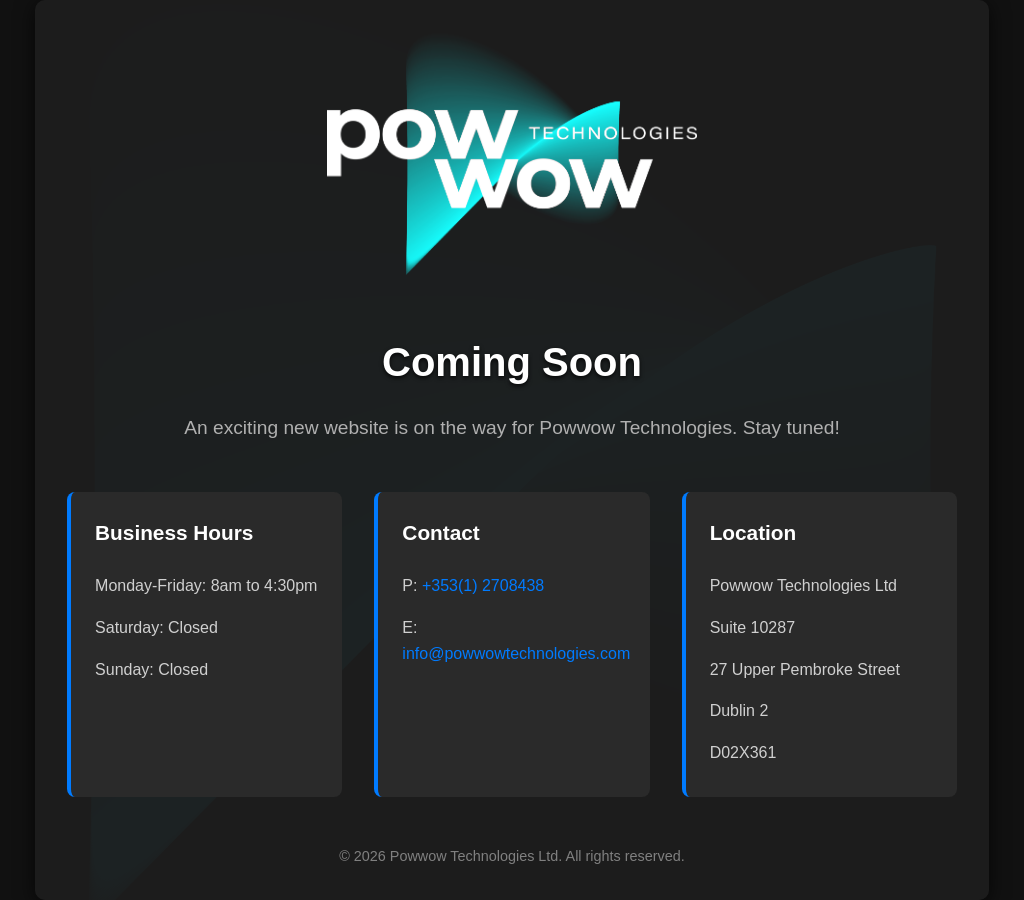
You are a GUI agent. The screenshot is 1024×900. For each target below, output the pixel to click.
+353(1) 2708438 (483, 585)
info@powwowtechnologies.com (516, 653)
